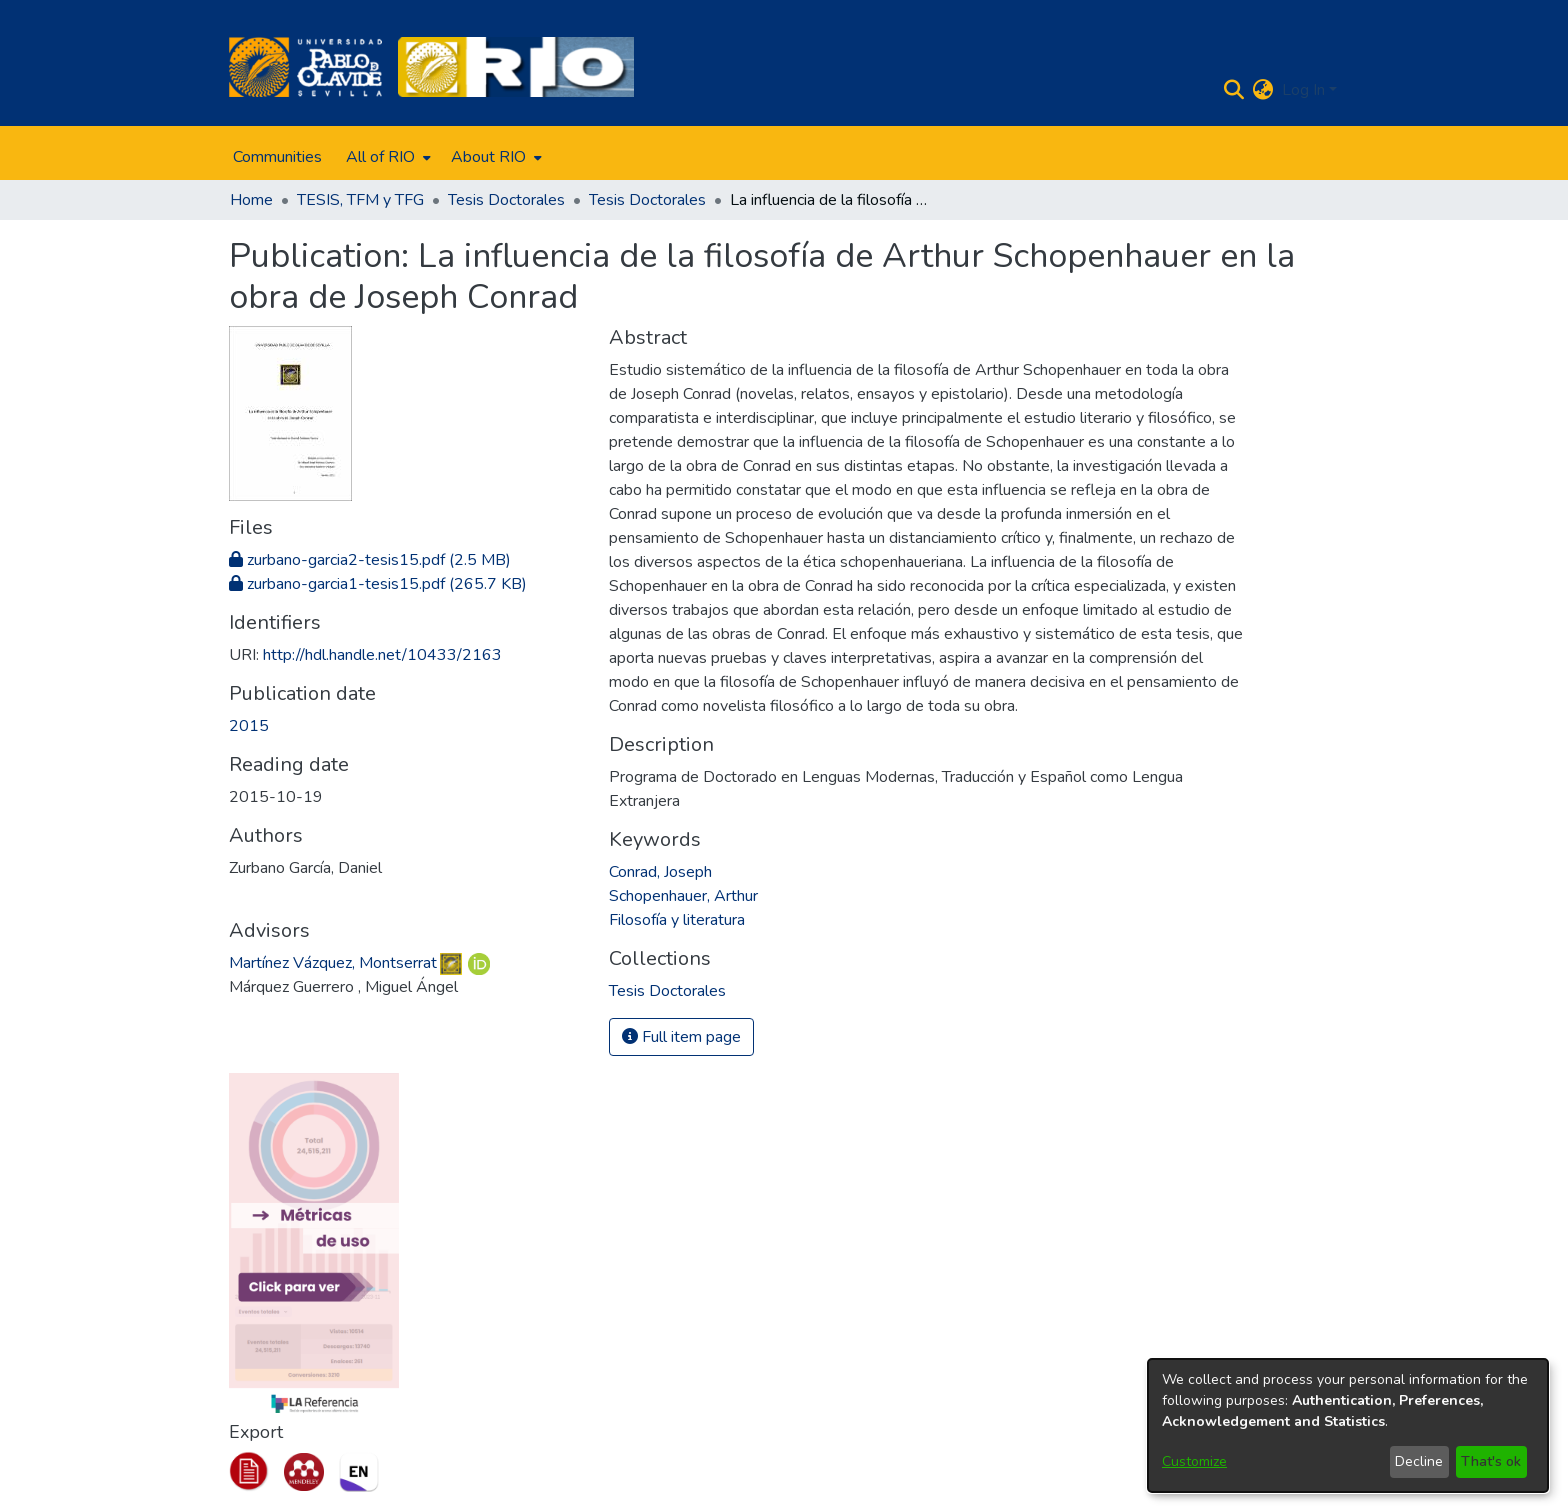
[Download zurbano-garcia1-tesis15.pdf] (378, 584)
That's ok (1491, 1461)
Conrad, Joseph (660, 872)
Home (251, 200)
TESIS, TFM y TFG (360, 200)
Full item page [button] (681, 1037)
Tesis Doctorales (506, 200)
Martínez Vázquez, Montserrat (333, 963)
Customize (1194, 1461)
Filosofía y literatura (677, 920)
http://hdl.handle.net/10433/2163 (382, 655)
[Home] (305, 67)
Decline (1419, 1461)
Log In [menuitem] (1303, 90)
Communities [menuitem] (277, 157)
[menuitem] (386, 157)
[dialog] (1348, 1425)
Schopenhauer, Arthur (683, 896)
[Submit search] (1234, 90)
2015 (249, 726)
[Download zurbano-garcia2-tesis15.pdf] (370, 560)
